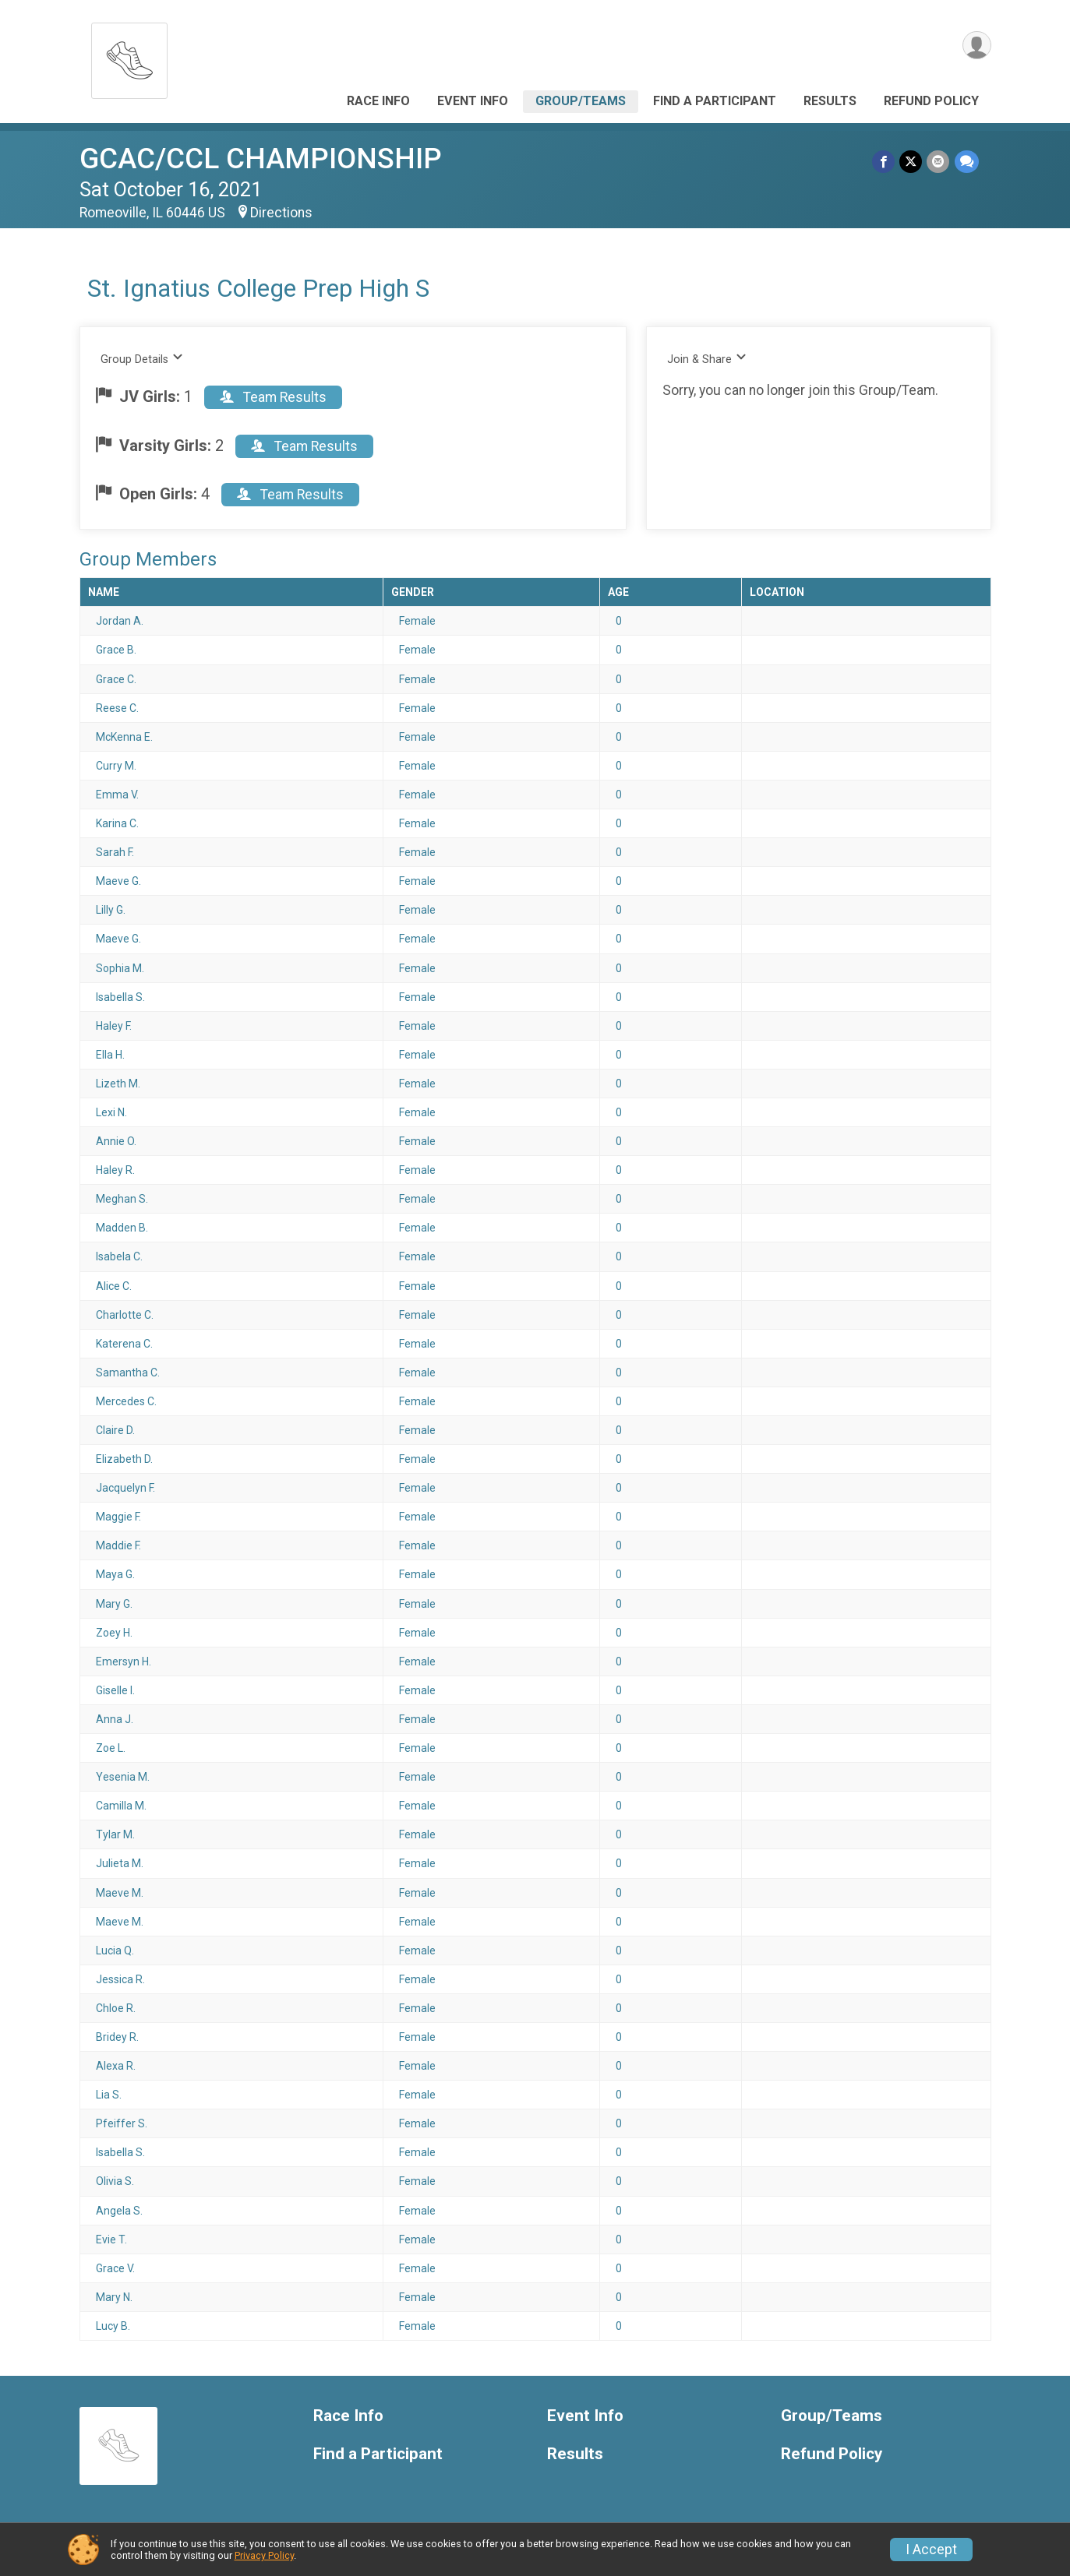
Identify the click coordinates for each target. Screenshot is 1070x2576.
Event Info (472, 100)
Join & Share (707, 358)
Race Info (378, 100)
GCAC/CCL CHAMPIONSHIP (260, 158)
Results (829, 100)
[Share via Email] (938, 161)
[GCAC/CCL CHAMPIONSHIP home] (129, 56)
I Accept (931, 2549)
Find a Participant (714, 100)
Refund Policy (931, 100)
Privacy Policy (264, 2555)
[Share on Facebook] (884, 161)
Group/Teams (580, 100)
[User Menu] (976, 45)
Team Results (273, 397)
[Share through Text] (967, 161)
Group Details (142, 358)
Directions (281, 212)
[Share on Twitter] (911, 161)
